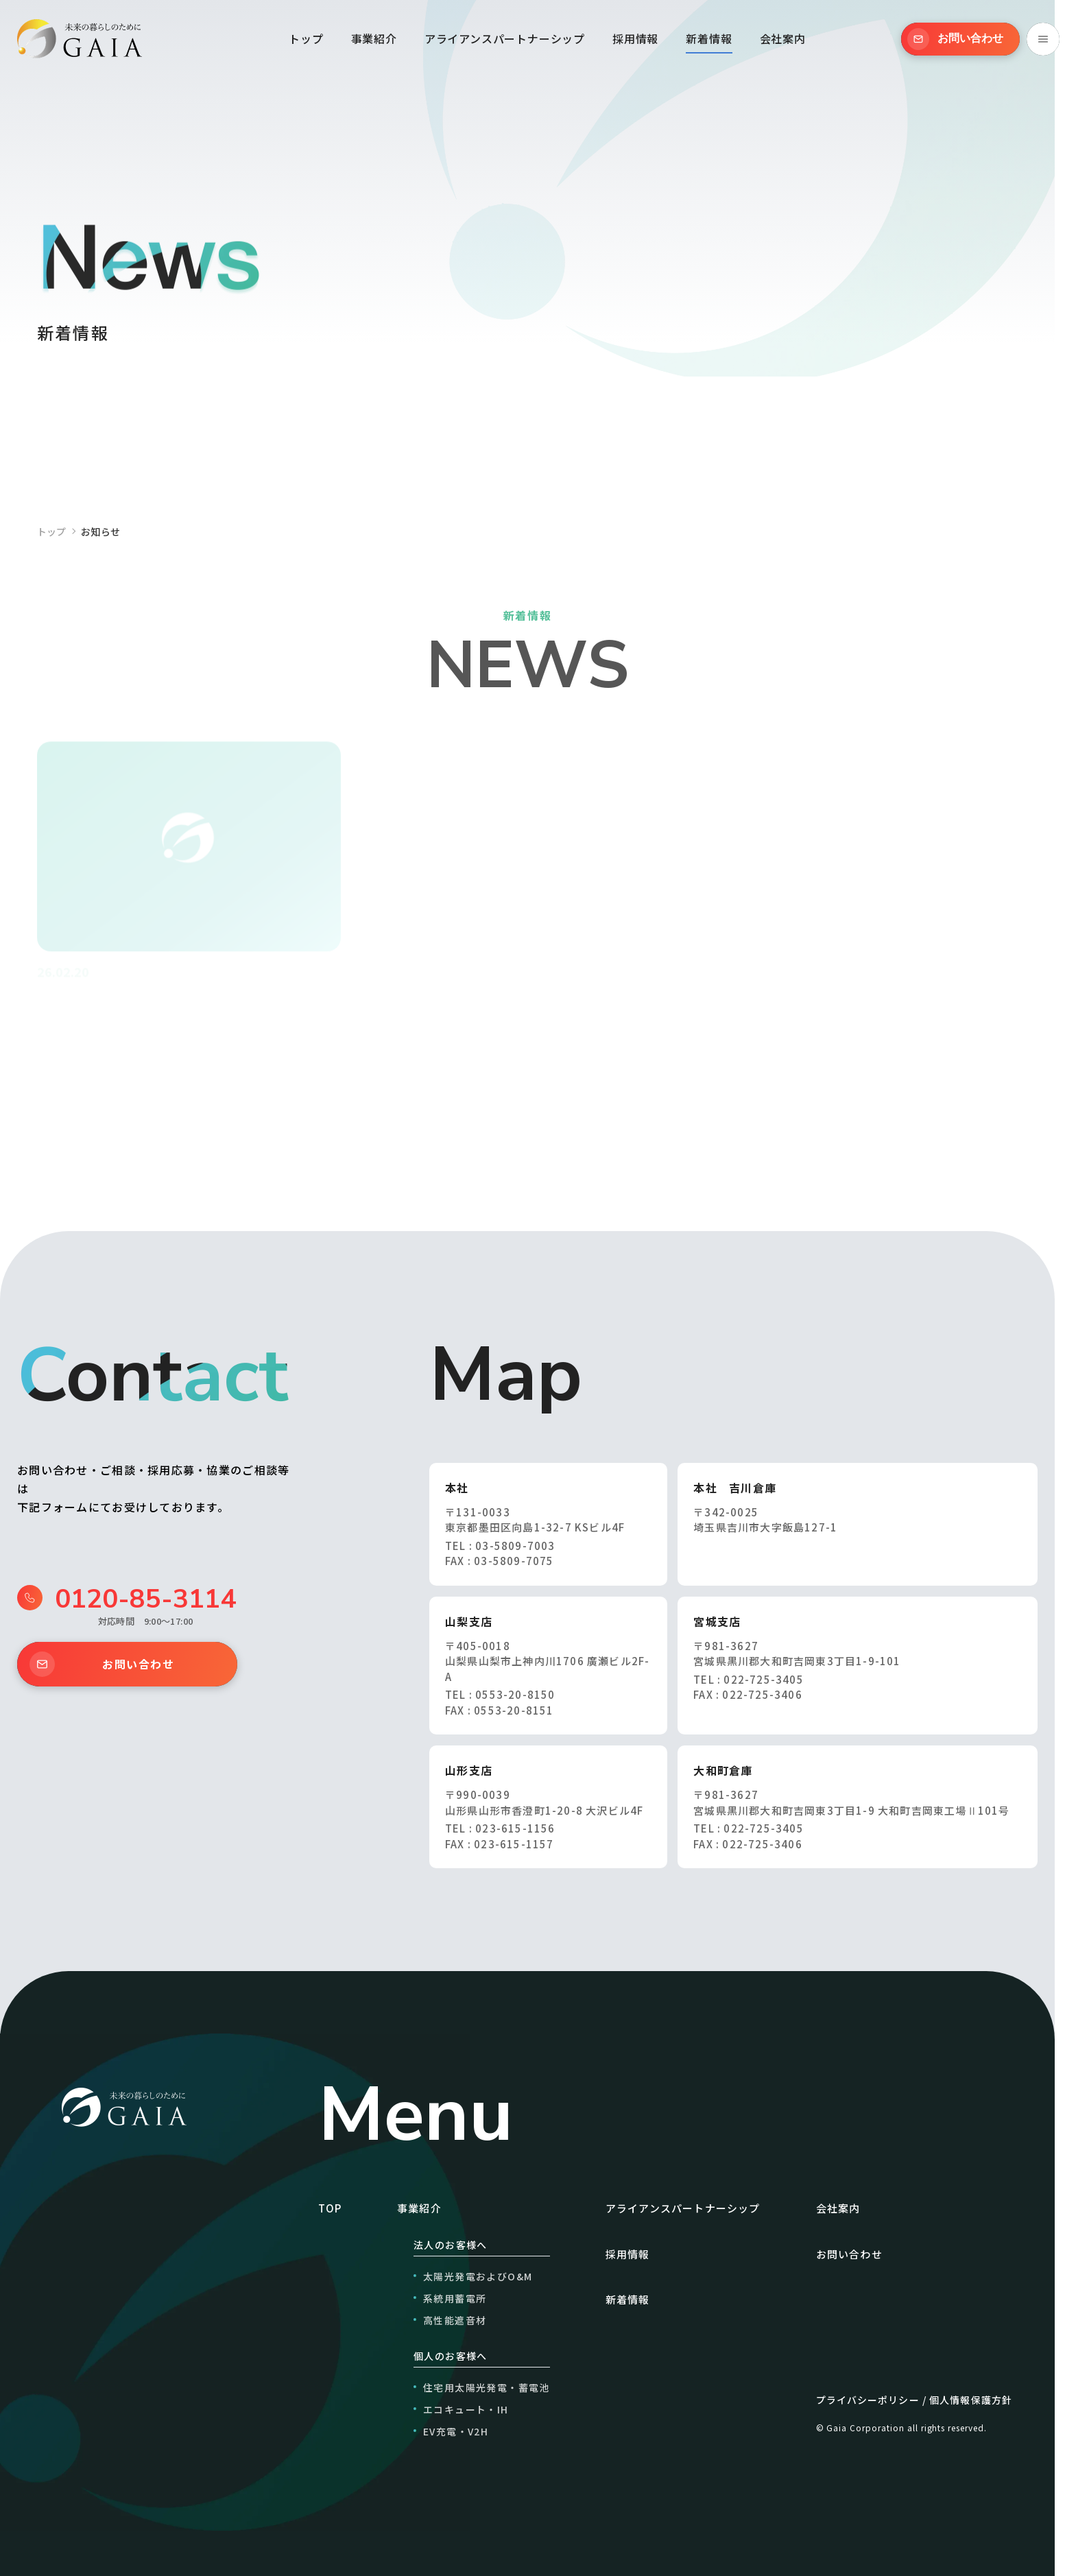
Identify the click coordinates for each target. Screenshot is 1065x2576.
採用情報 (635, 38)
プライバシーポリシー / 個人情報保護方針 (914, 2400)
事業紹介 (374, 38)
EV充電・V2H (455, 2431)
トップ (306, 38)
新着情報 (709, 38)
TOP (330, 2208)
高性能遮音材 (454, 2320)
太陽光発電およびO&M (477, 2276)
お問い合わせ (102, 1664)
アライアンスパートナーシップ (504, 38)
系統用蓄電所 (454, 2298)
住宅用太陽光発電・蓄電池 (486, 2387)
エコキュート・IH (466, 2409)
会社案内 (783, 38)
